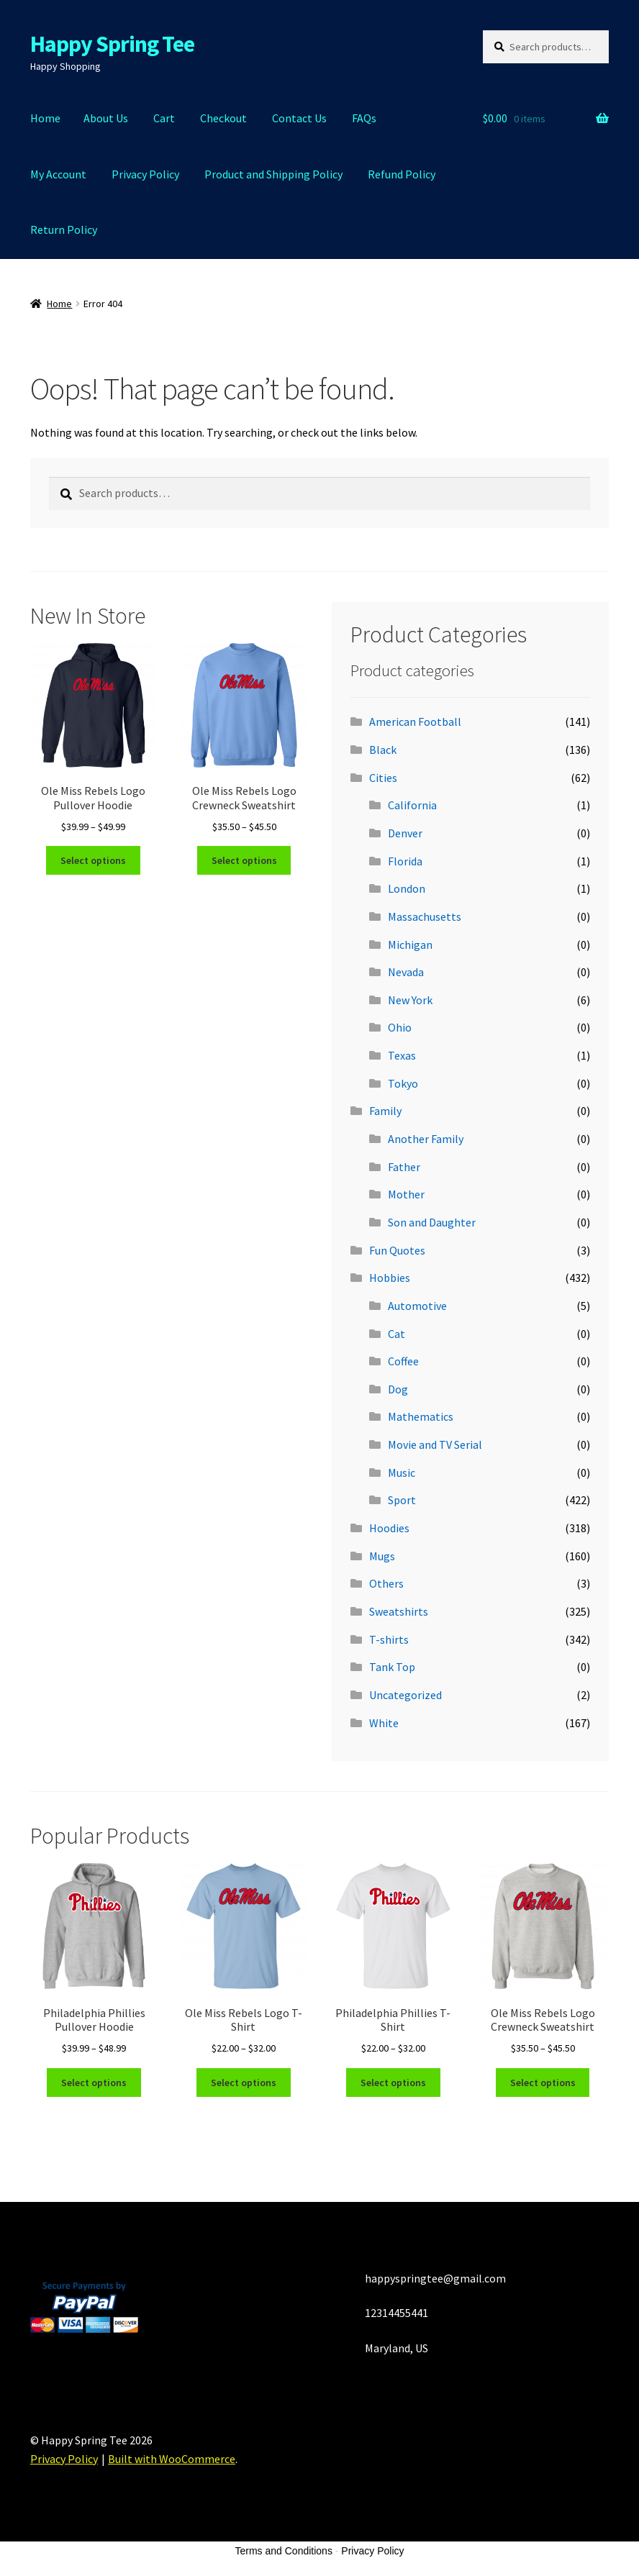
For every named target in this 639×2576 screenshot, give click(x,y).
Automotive (417, 1305)
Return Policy (63, 229)
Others (386, 1583)
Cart (164, 118)
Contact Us (299, 118)
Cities (383, 777)
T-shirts (389, 1639)
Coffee (403, 1361)
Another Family (425, 1139)
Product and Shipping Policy (273, 174)
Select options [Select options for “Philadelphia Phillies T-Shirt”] (393, 2082)
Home (45, 118)
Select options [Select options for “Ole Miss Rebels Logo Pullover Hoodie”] (93, 860)
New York (410, 1000)
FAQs (364, 118)
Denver (405, 833)
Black (382, 749)
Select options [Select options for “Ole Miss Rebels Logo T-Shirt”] (243, 2082)
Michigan (410, 944)
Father (404, 1167)
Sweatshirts (398, 1611)
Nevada (406, 972)
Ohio (400, 1027)
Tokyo (403, 1083)
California (412, 805)
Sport (402, 1500)
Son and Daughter (432, 1222)
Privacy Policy (145, 174)
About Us (105, 118)
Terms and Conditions (283, 2551)
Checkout (223, 118)
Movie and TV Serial (435, 1444)
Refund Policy (401, 174)
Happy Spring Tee (112, 43)
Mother (406, 1194)
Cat (396, 1333)
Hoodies (389, 1528)
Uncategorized (405, 1695)
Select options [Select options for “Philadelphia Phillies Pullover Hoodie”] (94, 2082)
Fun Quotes (397, 1250)
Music (401, 1472)
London (406, 888)
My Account (58, 174)
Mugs (382, 1556)
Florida (405, 861)
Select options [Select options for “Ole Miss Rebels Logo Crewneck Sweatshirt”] (244, 860)
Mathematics (420, 1416)
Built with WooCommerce (171, 2459)
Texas (402, 1055)
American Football (415, 721)
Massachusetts (424, 916)
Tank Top (392, 1667)
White (384, 1723)
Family (385, 1110)
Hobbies (389, 1277)
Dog (398, 1389)
